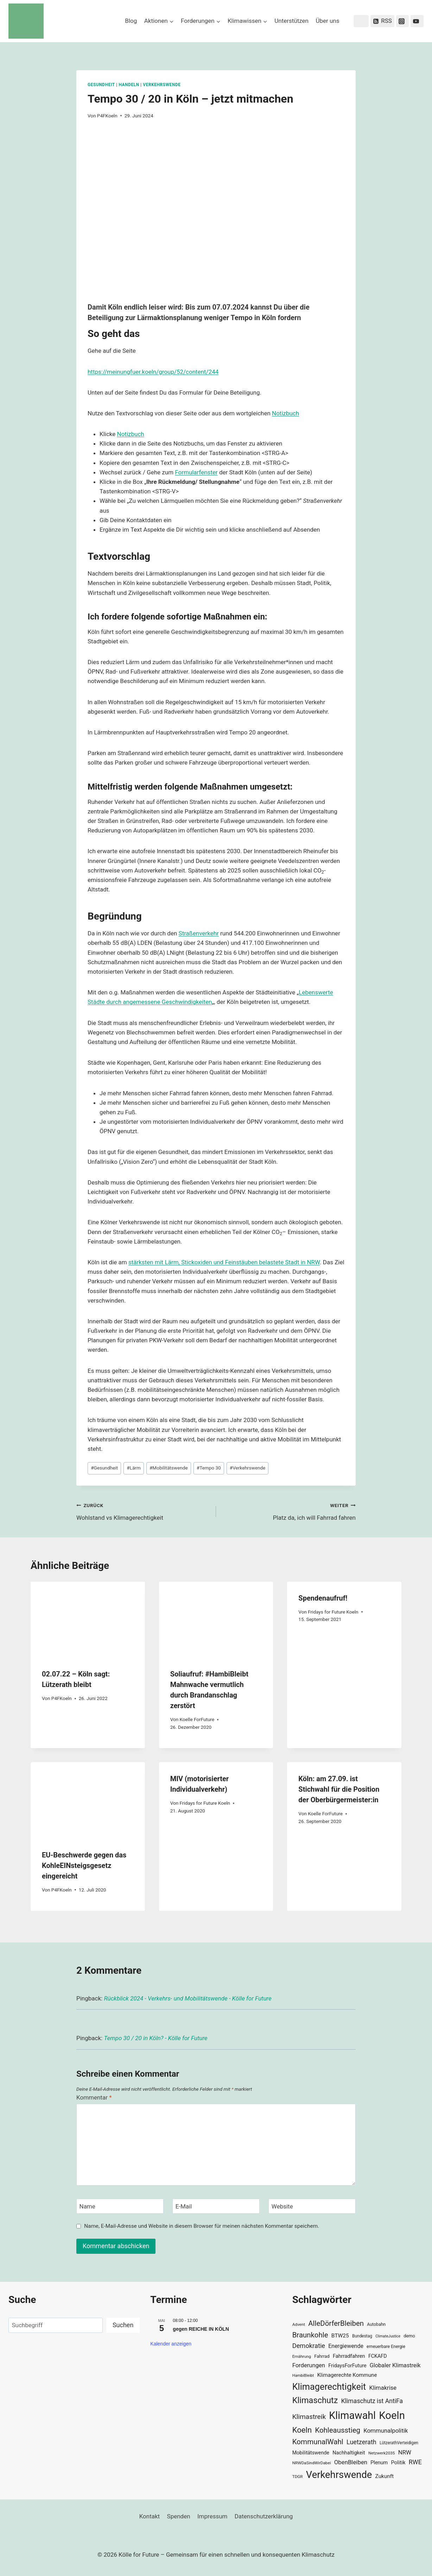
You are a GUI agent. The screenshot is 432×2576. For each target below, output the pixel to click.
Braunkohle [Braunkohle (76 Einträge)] (310, 2335)
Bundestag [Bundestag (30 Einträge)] (362, 2336)
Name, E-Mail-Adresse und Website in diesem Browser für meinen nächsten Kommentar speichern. (201, 2226)
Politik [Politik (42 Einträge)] (398, 2462)
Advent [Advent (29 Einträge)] (298, 2324)
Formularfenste (195, 472)
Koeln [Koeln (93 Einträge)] (302, 2429)
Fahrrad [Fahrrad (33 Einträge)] (321, 2356)
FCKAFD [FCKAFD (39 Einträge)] (377, 2356)
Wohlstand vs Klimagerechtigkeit (143, 1510)
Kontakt (149, 2516)
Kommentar (94, 2097)
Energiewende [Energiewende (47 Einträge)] (345, 2346)
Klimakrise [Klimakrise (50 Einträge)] (383, 2387)
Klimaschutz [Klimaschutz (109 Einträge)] (315, 2400)
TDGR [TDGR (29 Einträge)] (297, 2476)
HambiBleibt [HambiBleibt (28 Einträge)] (303, 2375)
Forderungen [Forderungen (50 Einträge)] (308, 2365)
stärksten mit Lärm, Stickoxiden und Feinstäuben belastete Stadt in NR (221, 1262)
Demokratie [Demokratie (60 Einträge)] (308, 2345)
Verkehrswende (161, 84)
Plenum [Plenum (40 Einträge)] (379, 2463)
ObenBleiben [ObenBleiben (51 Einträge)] (350, 2462)
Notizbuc (284, 413)
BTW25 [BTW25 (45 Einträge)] (340, 2335)
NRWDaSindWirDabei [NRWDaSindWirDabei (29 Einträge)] (311, 2462)
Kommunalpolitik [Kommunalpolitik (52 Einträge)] (385, 2430)
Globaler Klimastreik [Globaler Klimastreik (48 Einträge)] (395, 2365)
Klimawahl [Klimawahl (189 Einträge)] (352, 2415)
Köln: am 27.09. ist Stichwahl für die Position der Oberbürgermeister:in (338, 1789)
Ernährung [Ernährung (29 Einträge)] (301, 2356)
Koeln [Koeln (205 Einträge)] (392, 2415)
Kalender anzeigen (170, 2344)
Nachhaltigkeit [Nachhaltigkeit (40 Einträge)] (348, 2453)
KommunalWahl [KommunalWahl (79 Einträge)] (317, 2442)
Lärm (134, 1468)
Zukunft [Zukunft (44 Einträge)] (384, 2476)
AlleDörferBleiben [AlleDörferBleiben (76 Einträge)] (336, 2323)
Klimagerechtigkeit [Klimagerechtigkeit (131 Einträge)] (329, 2387)
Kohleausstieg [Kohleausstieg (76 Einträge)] (337, 2430)
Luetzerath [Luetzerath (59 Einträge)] (361, 2442)
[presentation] (88, 1619)
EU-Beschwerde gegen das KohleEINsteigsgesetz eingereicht (84, 1865)
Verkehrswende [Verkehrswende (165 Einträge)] (339, 2474)
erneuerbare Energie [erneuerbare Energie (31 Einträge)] (386, 2346)
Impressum (212, 2516)
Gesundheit (101, 84)
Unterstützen (291, 20)
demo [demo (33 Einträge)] (409, 2335)
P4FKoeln (107, 115)
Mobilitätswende (169, 1468)
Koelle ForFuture (196, 1719)
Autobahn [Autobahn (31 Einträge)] (376, 2324)
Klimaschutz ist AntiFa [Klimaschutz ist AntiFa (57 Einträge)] (372, 2401)
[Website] (312, 2206)
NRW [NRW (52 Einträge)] (404, 2452)
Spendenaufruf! (322, 1598)
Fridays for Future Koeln (333, 1612)
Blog (131, 20)
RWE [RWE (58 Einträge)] (415, 2462)
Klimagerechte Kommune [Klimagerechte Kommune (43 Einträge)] (347, 2375)
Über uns (327, 20)
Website (282, 2206)
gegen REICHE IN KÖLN (201, 2329)
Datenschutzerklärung (264, 2516)
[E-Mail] (216, 2206)
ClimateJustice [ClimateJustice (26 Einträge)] (387, 2336)
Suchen (123, 2325)
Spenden (178, 2516)
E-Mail (184, 2206)
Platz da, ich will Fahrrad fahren (289, 1510)
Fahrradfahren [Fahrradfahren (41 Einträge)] (349, 2356)
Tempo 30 (209, 1468)
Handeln (129, 84)
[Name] (120, 2206)
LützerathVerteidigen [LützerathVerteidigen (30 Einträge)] (399, 2442)
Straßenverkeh (198, 933)
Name (87, 2206)
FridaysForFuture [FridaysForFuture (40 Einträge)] (347, 2366)
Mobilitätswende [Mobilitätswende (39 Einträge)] (310, 2452)
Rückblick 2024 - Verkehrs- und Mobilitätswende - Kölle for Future (187, 1998)
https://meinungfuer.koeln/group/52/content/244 (153, 371)
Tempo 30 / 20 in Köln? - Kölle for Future (155, 2038)
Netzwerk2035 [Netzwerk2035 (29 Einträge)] (381, 2453)
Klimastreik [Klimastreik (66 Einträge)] (309, 2417)
